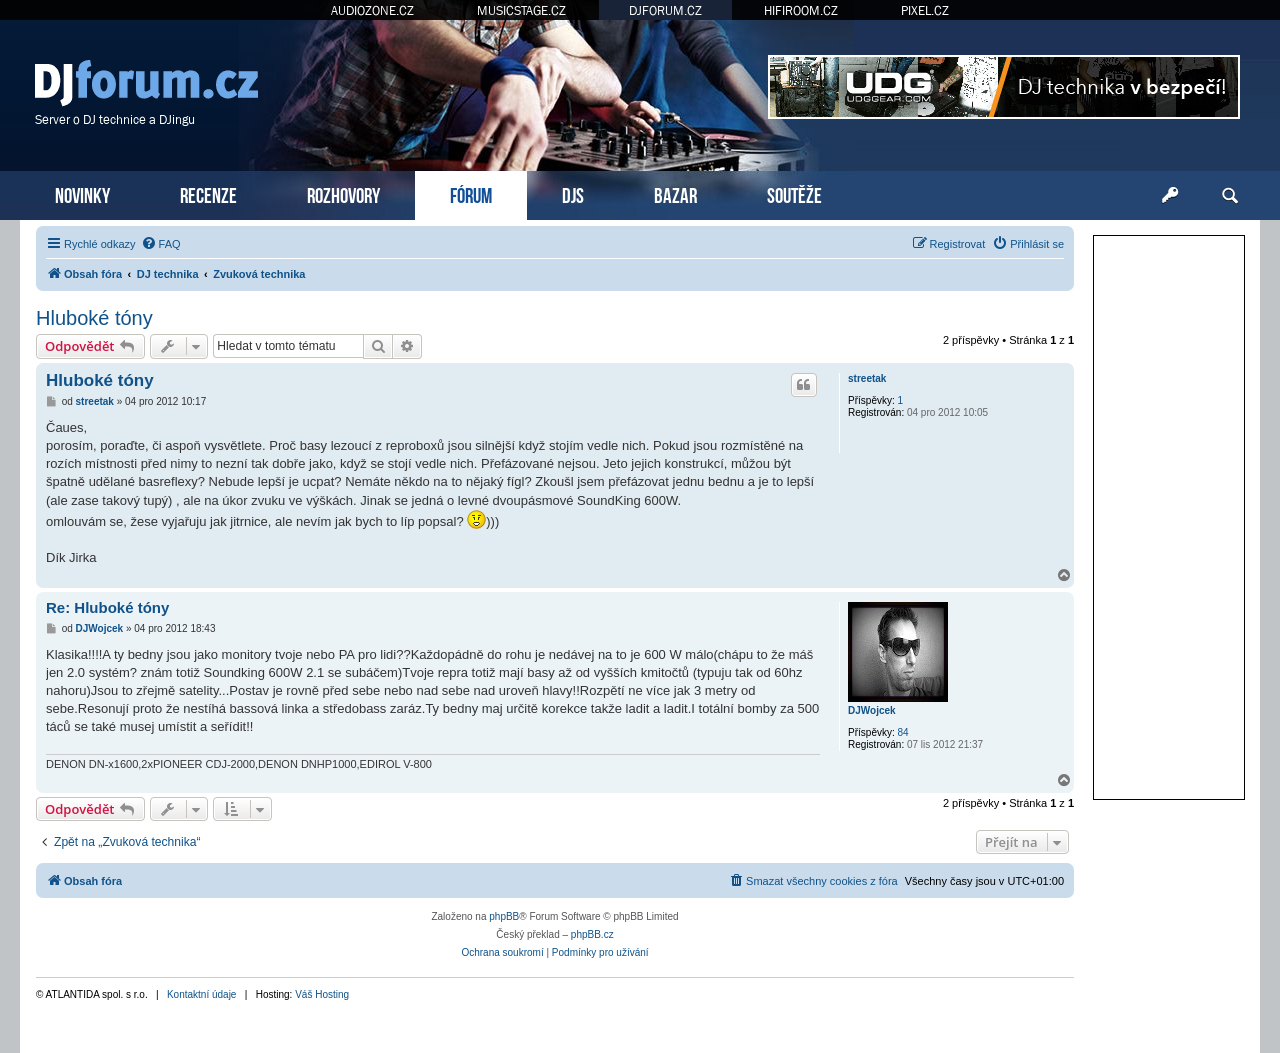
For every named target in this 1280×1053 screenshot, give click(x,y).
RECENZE (208, 193)
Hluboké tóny (94, 318)
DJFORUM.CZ (665, 10)
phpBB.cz (592, 934)
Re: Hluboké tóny (107, 607)
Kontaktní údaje (202, 994)
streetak (867, 378)
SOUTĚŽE (794, 193)
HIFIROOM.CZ (801, 10)
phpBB (504, 916)
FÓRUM (471, 193)
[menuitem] (161, 244)
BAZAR (675, 193)
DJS (573, 193)
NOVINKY (82, 193)
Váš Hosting (322, 994)
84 (903, 732)
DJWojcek (872, 710)
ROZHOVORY (343, 193)
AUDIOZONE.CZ (372, 10)
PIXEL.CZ (925, 10)
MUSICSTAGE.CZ (521, 10)
